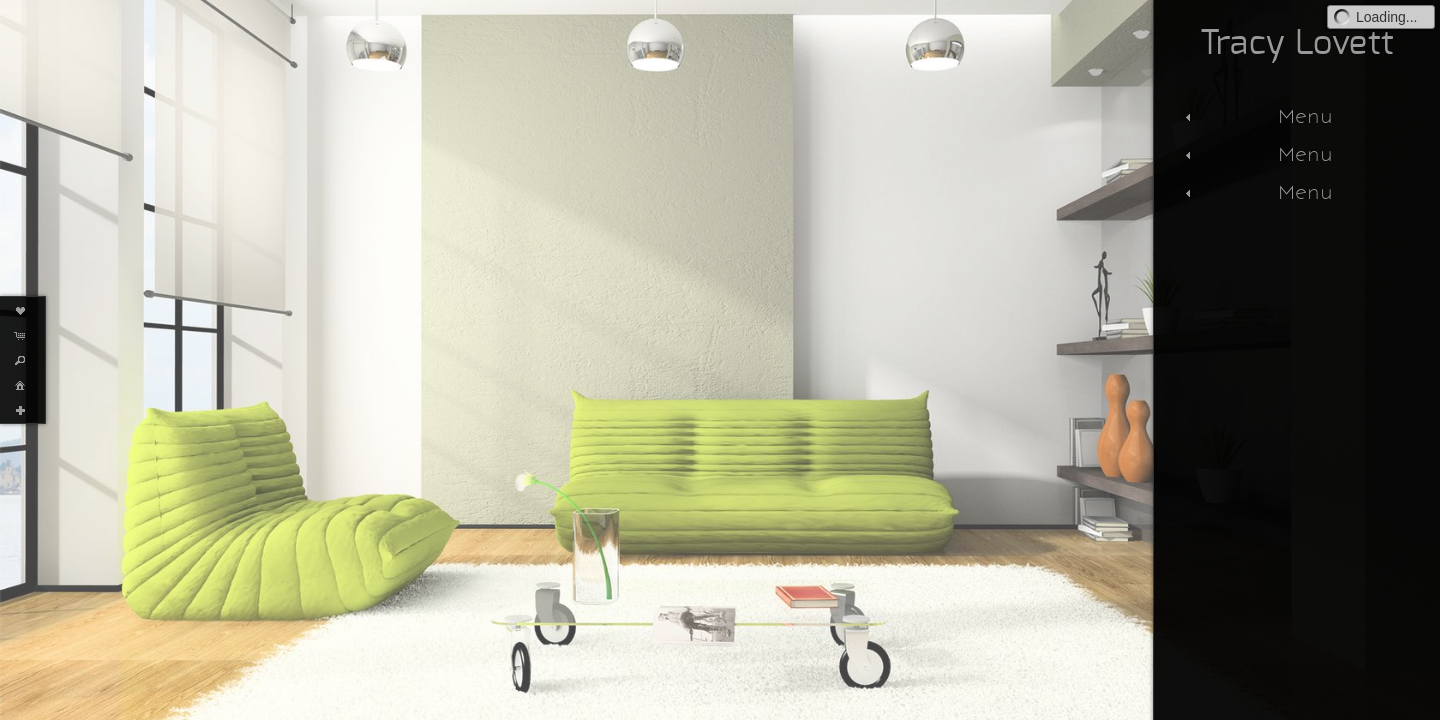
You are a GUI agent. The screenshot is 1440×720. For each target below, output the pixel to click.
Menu (1256, 116)
